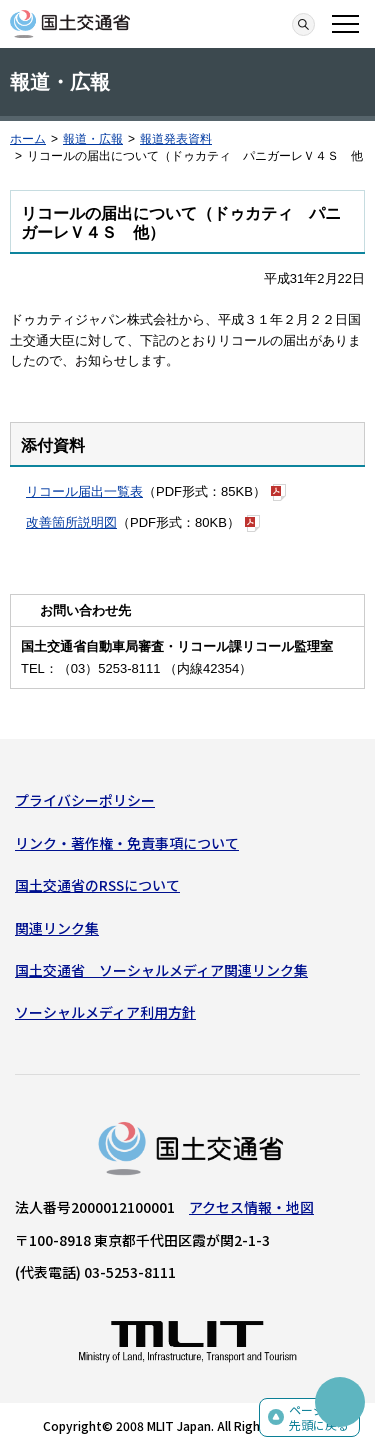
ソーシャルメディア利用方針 (105, 1012)
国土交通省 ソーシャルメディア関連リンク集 (161, 970)
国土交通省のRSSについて (97, 885)
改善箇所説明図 (71, 522)
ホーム (28, 139)
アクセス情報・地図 (251, 1207)
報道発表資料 (176, 139)
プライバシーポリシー (85, 800)
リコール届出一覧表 (84, 491)
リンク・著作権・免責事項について (127, 843)
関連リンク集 (57, 928)
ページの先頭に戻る (319, 1417)
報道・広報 (93, 139)
